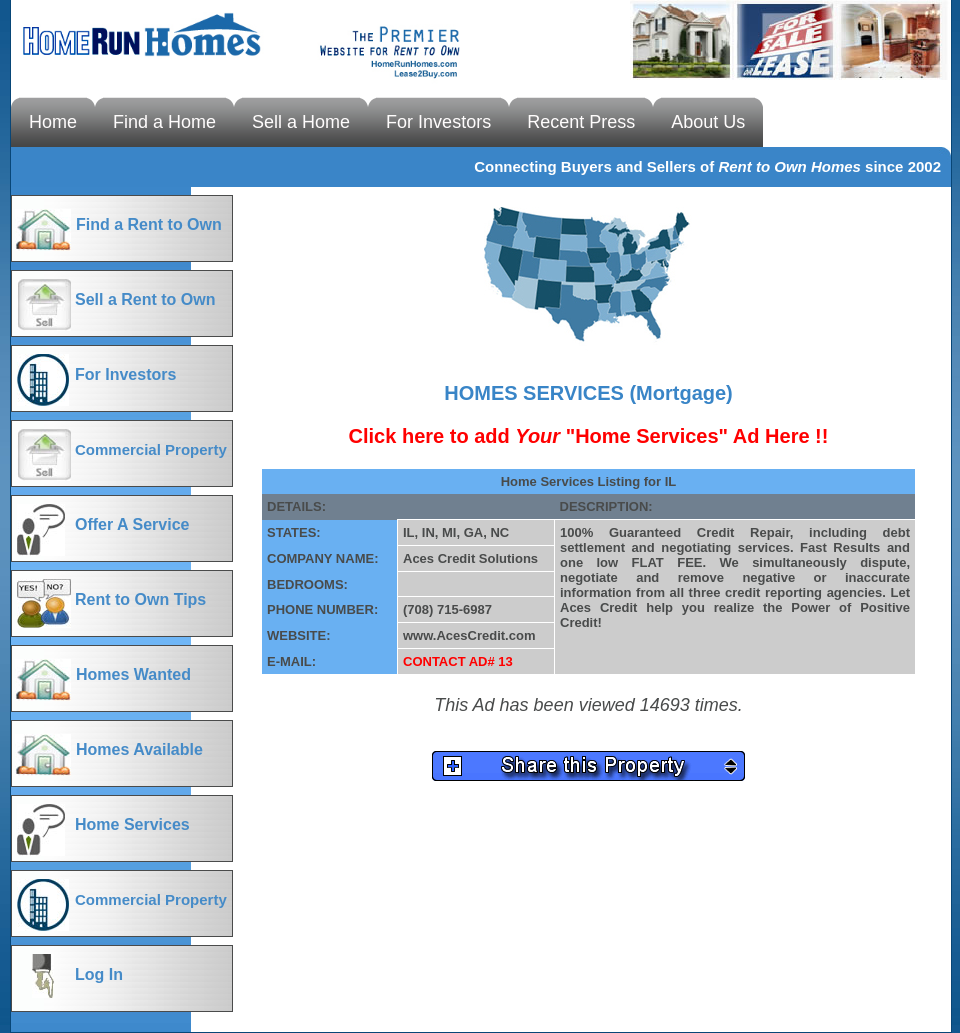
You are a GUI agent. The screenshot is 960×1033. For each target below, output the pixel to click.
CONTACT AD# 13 (458, 661)
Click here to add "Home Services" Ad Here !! (589, 436)
